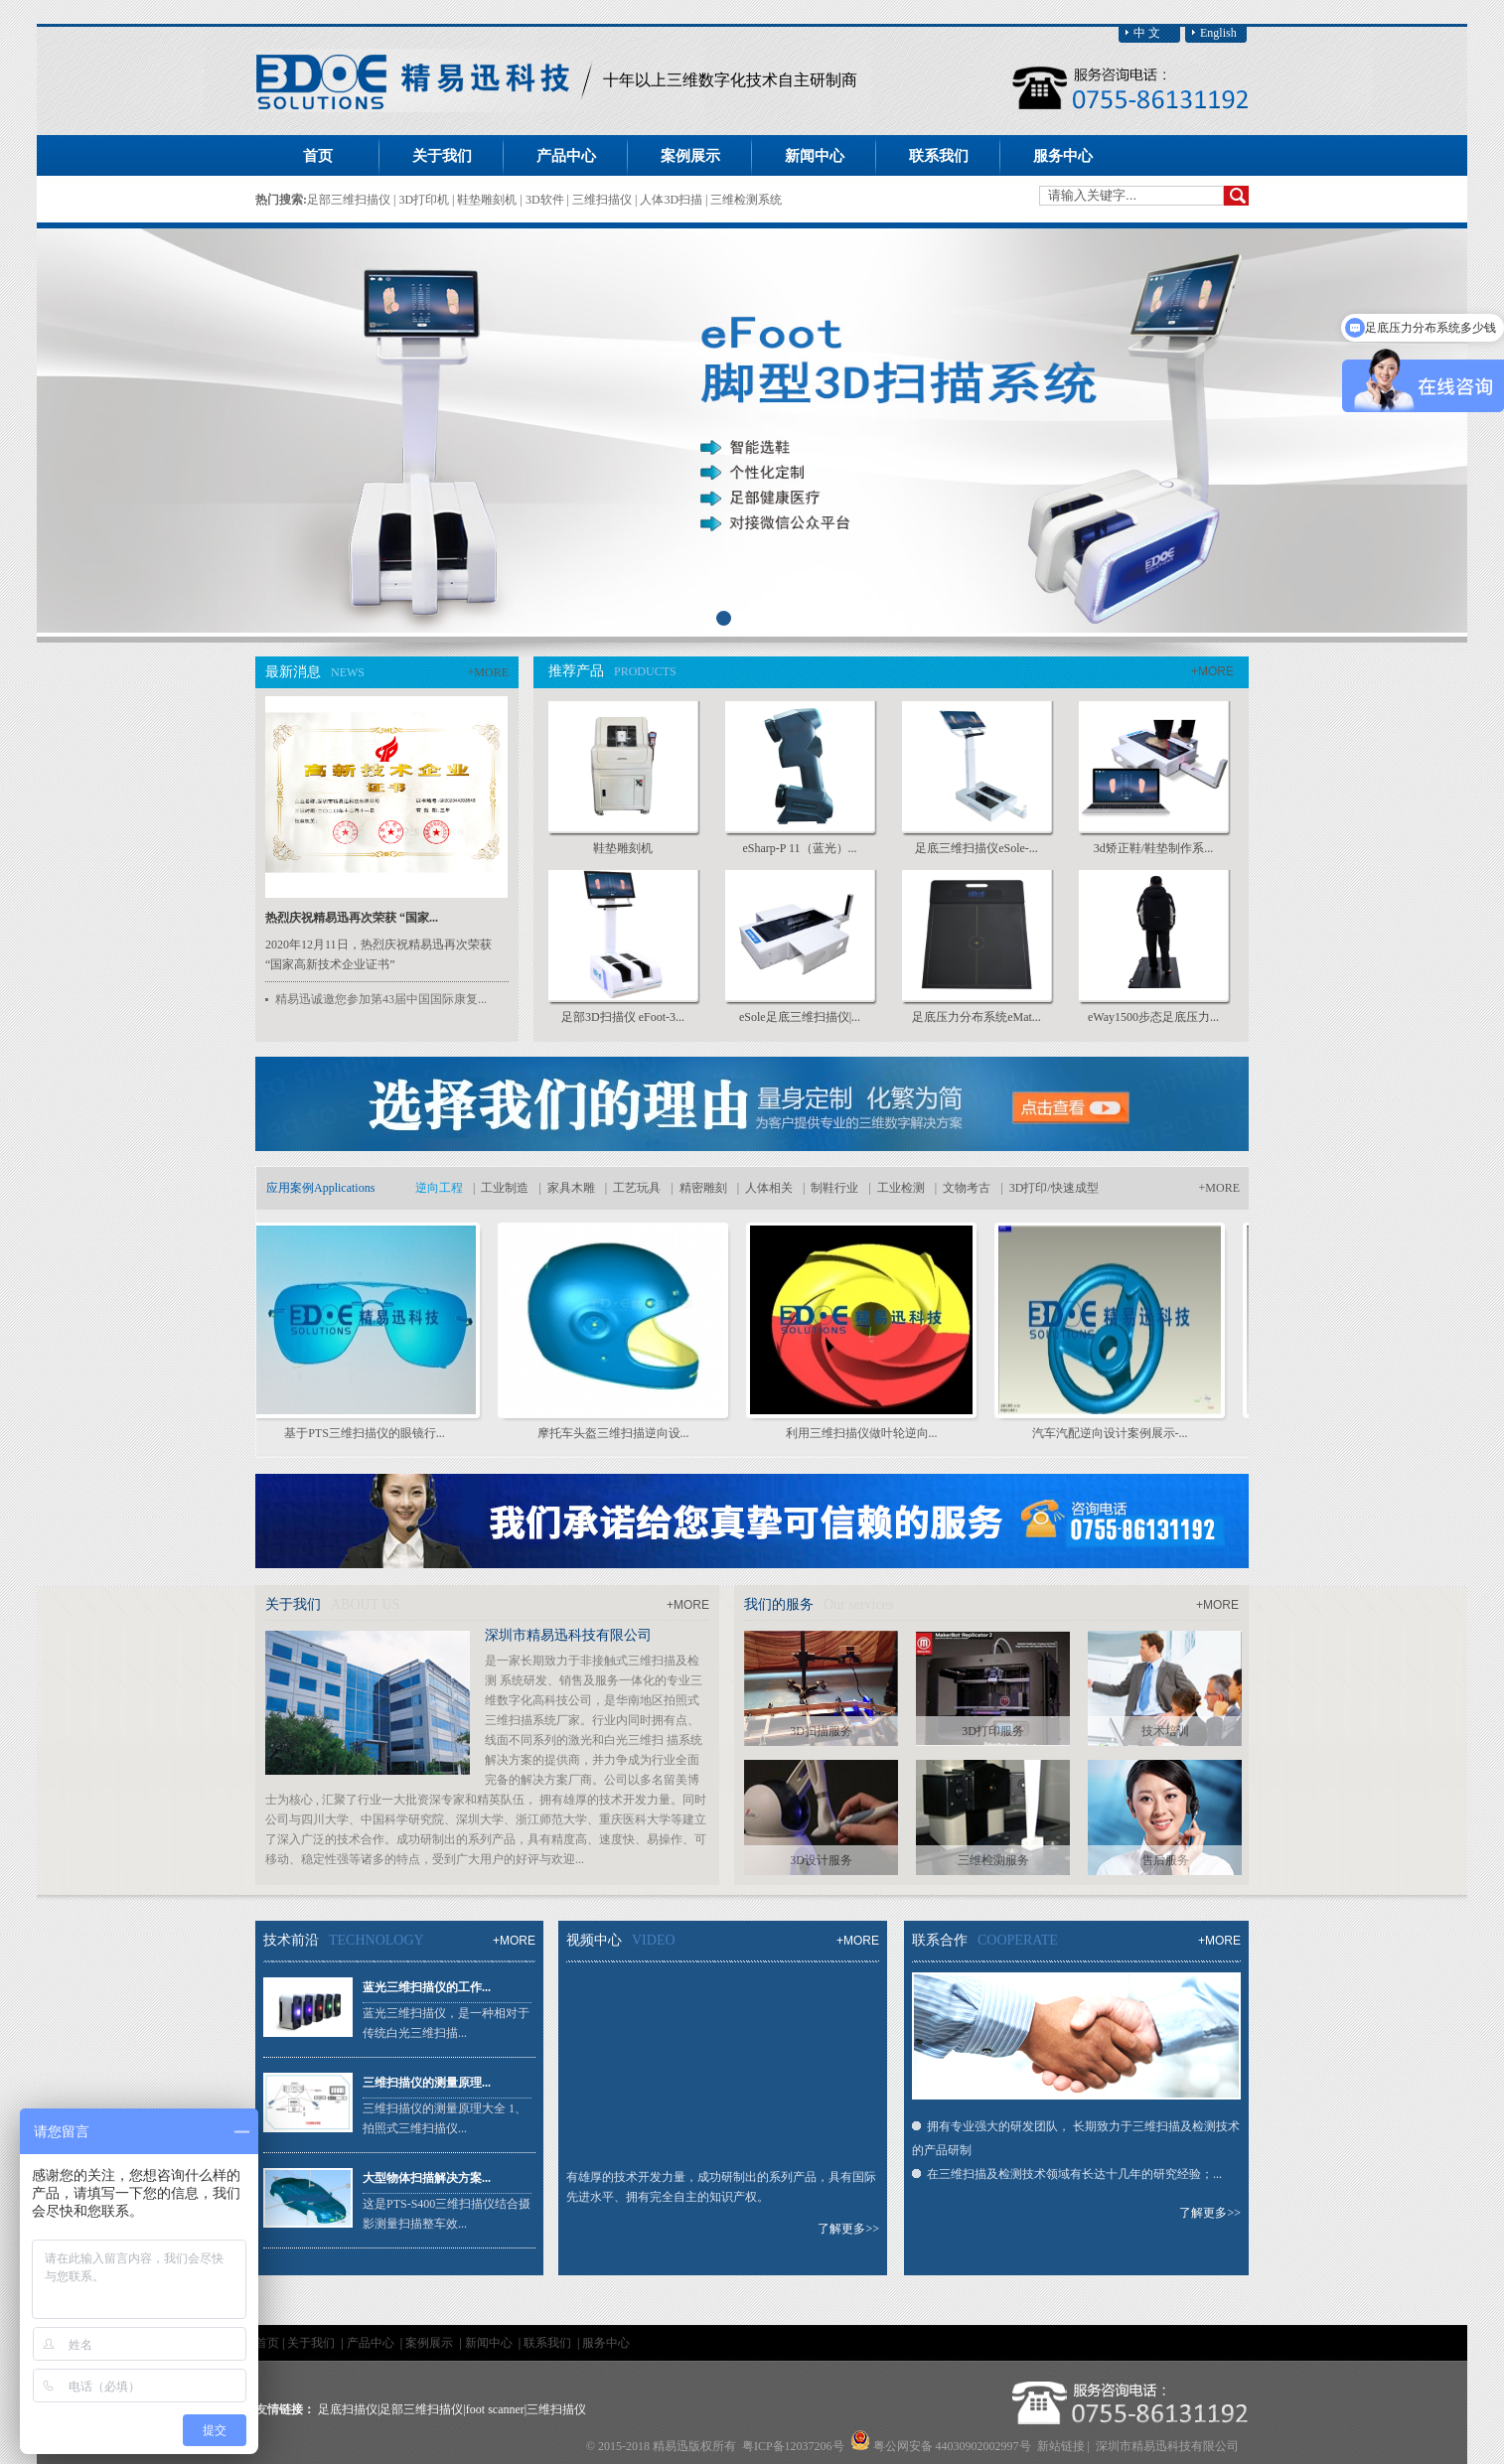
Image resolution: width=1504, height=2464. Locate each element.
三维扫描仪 (603, 200)
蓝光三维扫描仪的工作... (427, 1987)
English (1218, 33)
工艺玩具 (637, 1188)
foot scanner (495, 2409)
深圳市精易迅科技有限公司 (568, 1635)
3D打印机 (425, 200)
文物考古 (966, 1188)
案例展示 (430, 2343)
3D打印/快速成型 (1054, 1188)
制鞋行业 (834, 1188)
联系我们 (549, 2343)
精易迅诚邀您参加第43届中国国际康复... (381, 999)
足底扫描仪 (347, 2409)
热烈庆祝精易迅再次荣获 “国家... (351, 918)
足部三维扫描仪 (350, 200)
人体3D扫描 (672, 200)
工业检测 (901, 1188)
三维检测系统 (746, 200)
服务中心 (606, 2343)
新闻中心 (490, 2343)
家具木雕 (571, 1188)
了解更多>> (848, 2229)
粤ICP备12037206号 (793, 2446)
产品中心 (372, 2343)
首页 (318, 156)
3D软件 (546, 200)
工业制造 (504, 1188)
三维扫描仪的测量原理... (427, 2083)
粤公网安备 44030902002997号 (952, 2446)
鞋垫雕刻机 (488, 200)
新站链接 (1061, 2446)
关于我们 (312, 2343)
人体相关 (769, 1188)
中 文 (1146, 33)
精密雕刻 (703, 1188)
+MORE (488, 672)
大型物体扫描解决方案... (427, 2178)
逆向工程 (439, 1188)
